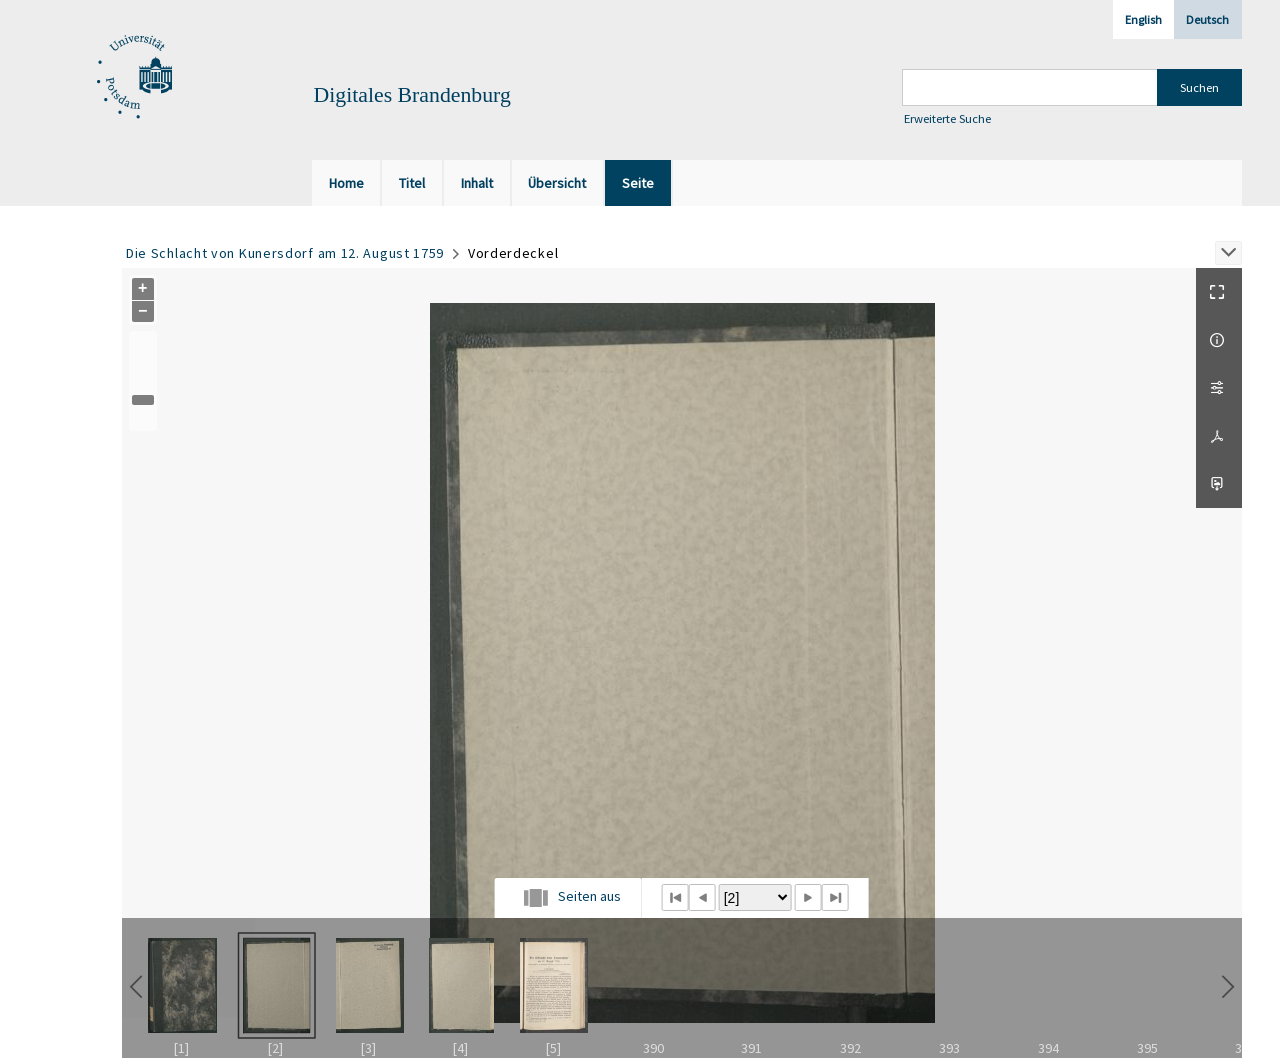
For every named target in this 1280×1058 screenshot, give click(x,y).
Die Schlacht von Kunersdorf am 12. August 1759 (285, 253)
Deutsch (1207, 19)
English (1143, 19)
